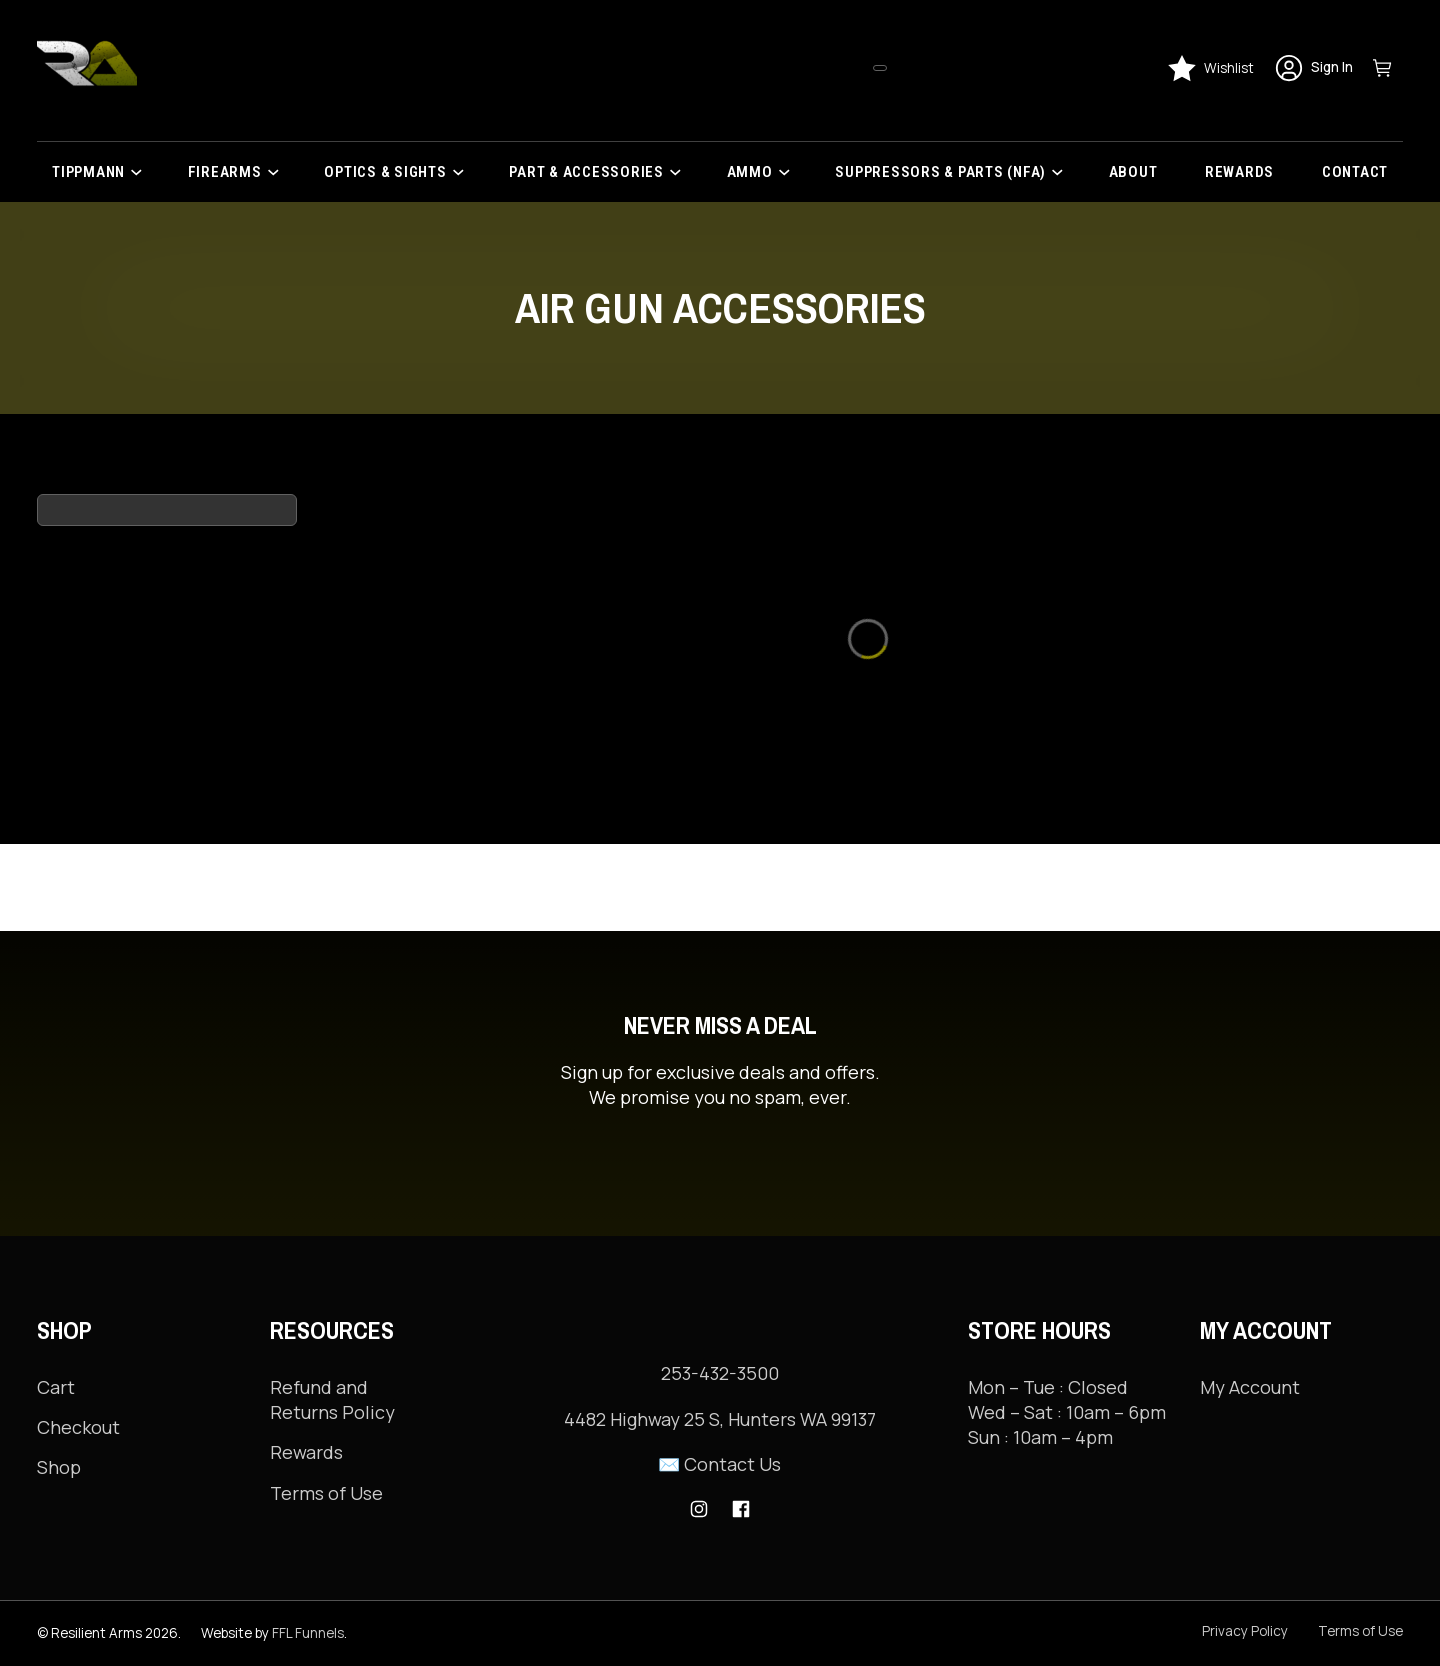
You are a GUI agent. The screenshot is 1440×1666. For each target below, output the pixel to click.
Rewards (1239, 172)
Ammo (750, 172)
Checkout (78, 1340)
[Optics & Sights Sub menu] (464, 172)
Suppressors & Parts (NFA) (940, 172)
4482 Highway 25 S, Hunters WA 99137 (720, 1419)
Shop (59, 1380)
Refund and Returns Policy (332, 1312)
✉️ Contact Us (719, 1464)
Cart (56, 1300)
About (1133, 172)
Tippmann (88, 172)
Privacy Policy (1245, 1631)
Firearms (225, 172)
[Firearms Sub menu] (279, 172)
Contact (1355, 172)
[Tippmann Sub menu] (142, 172)
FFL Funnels (308, 1633)
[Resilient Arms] (87, 68)
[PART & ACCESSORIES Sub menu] (681, 172)
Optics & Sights (385, 172)
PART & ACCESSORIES (586, 172)
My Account (1250, 1300)
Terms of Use (326, 1406)
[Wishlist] (1210, 68)
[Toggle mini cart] (1388, 68)
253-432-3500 (720, 1373)
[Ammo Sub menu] (790, 172)
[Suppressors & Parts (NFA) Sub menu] (1063, 172)
